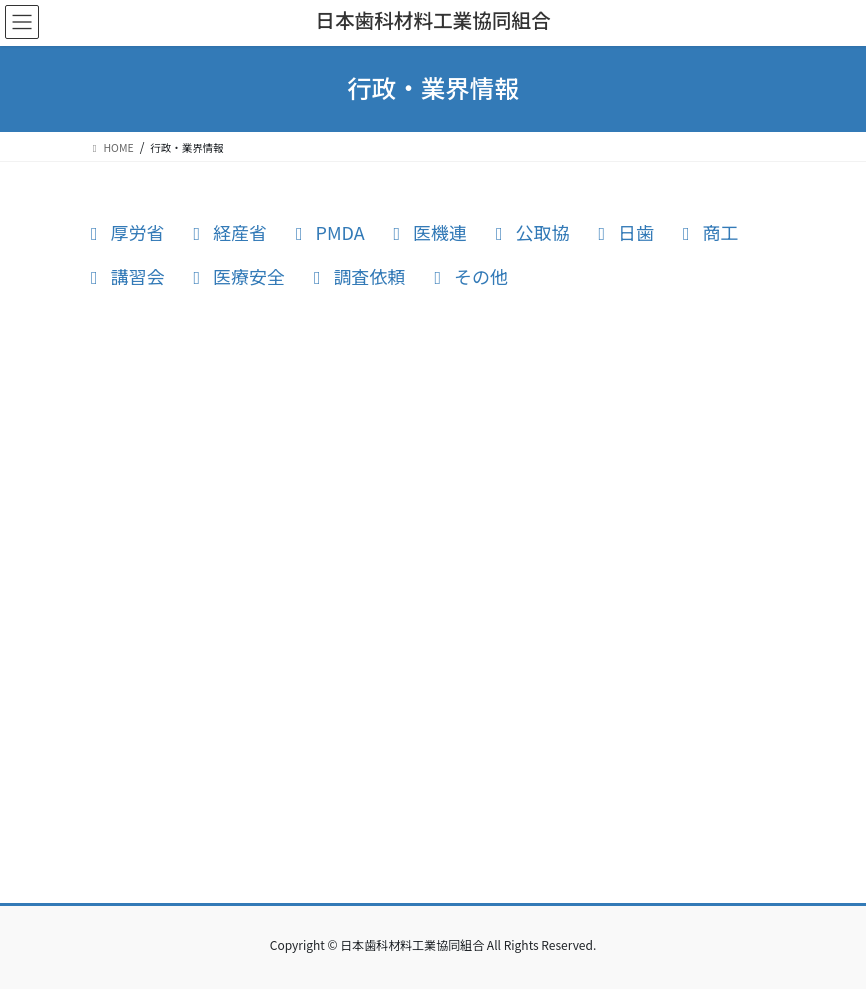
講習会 (126, 276)
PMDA (329, 232)
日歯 (625, 232)
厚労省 (126, 232)
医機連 (429, 232)
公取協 (531, 232)
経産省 (229, 232)
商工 (709, 232)
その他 (470, 276)
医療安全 (238, 276)
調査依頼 (358, 276)
